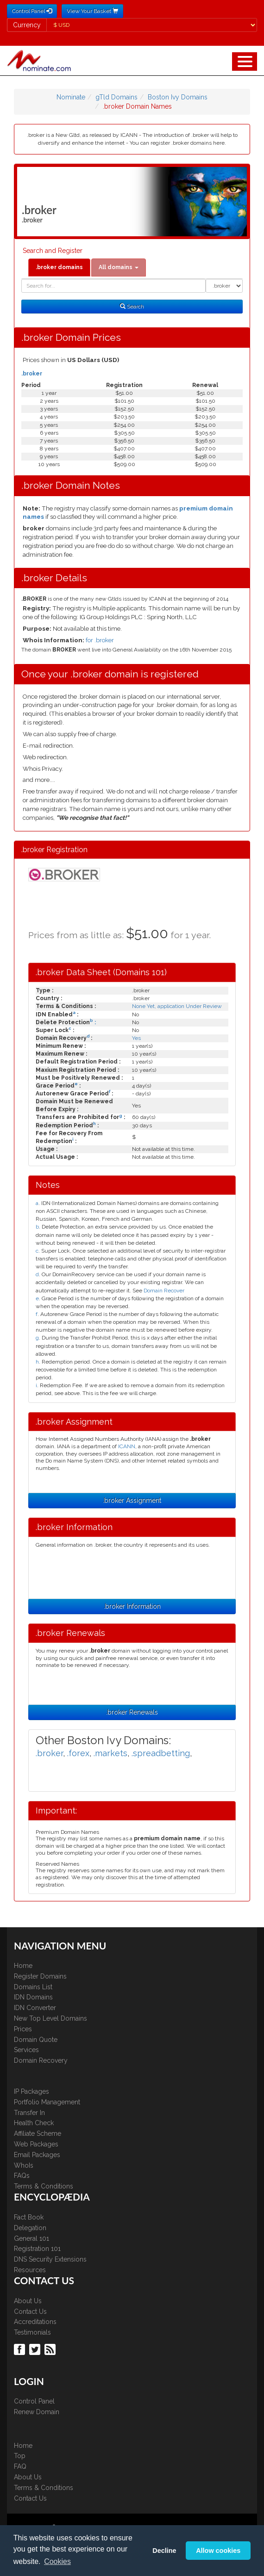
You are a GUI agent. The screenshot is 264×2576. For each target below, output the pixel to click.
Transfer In (29, 2112)
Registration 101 (37, 2248)
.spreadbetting (161, 1753)
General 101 (31, 2238)
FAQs (22, 2175)
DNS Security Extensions (50, 2259)
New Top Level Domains (50, 2018)
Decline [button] (164, 2550)
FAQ (20, 2466)
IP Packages (31, 2091)
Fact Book (29, 2217)
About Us (28, 2301)
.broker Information (132, 1606)
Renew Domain (36, 2412)
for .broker (100, 640)
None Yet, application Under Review (177, 1006)
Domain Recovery (41, 2060)
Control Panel (34, 2401)
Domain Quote (35, 2039)
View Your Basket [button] (92, 11)
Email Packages (37, 2154)
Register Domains (40, 1976)
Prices (23, 2029)
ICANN (126, 1446)
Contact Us (30, 2311)
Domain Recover (164, 1290)
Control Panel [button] (32, 11)
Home (23, 1965)
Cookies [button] (57, 2561)
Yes (136, 1038)
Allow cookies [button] (218, 2550)
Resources (30, 2270)
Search (132, 306)
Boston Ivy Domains (177, 97)
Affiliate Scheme (37, 2133)
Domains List (33, 1987)
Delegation (30, 2228)
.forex (78, 1753)
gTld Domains (116, 97)
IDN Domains (33, 1997)
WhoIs (23, 2165)
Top (19, 2455)
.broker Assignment (132, 1500)
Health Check (34, 2123)
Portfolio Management (47, 2102)
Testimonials (32, 2332)
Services (26, 2049)
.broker (31, 373)
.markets (110, 1753)
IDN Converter (35, 2007)
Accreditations (35, 2321)
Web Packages (36, 2144)
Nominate (71, 97)
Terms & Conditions (43, 2186)
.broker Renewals (132, 1712)
